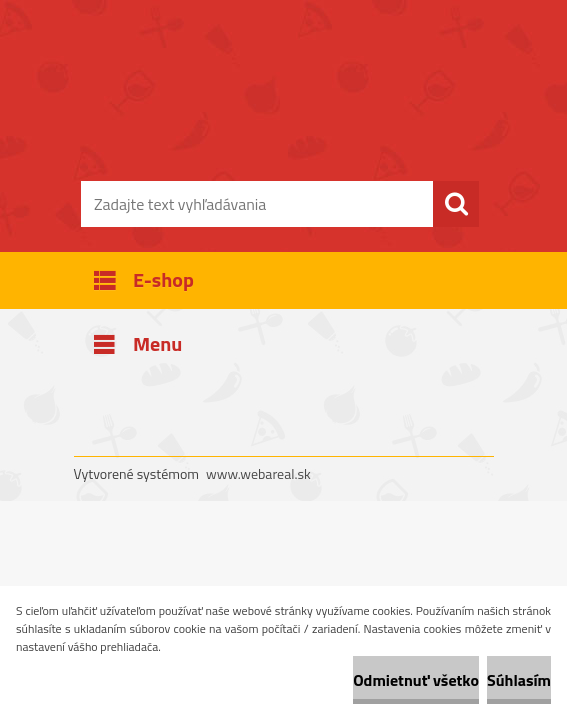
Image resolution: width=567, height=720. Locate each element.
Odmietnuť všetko (416, 680)
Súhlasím (519, 680)
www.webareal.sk (258, 473)
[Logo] (271, 116)
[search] (456, 204)
